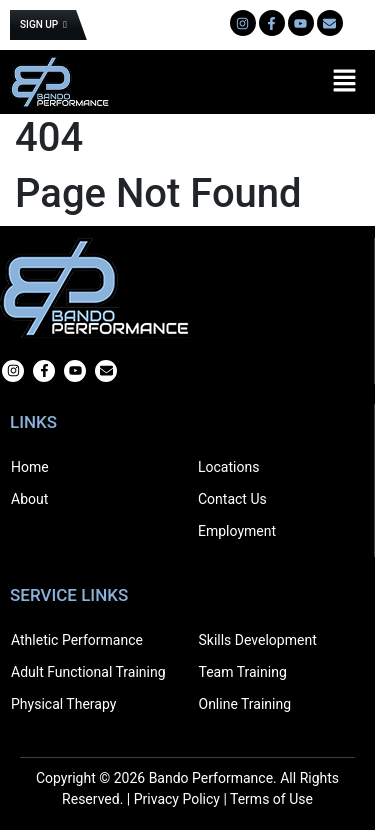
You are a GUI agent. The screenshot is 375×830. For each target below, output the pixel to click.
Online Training (245, 704)
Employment (237, 531)
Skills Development (258, 640)
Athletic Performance (77, 640)
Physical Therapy (63, 704)
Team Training (243, 672)
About (29, 499)
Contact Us (232, 499)
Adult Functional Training (88, 672)
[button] (345, 82)
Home (30, 467)
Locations (228, 467)
